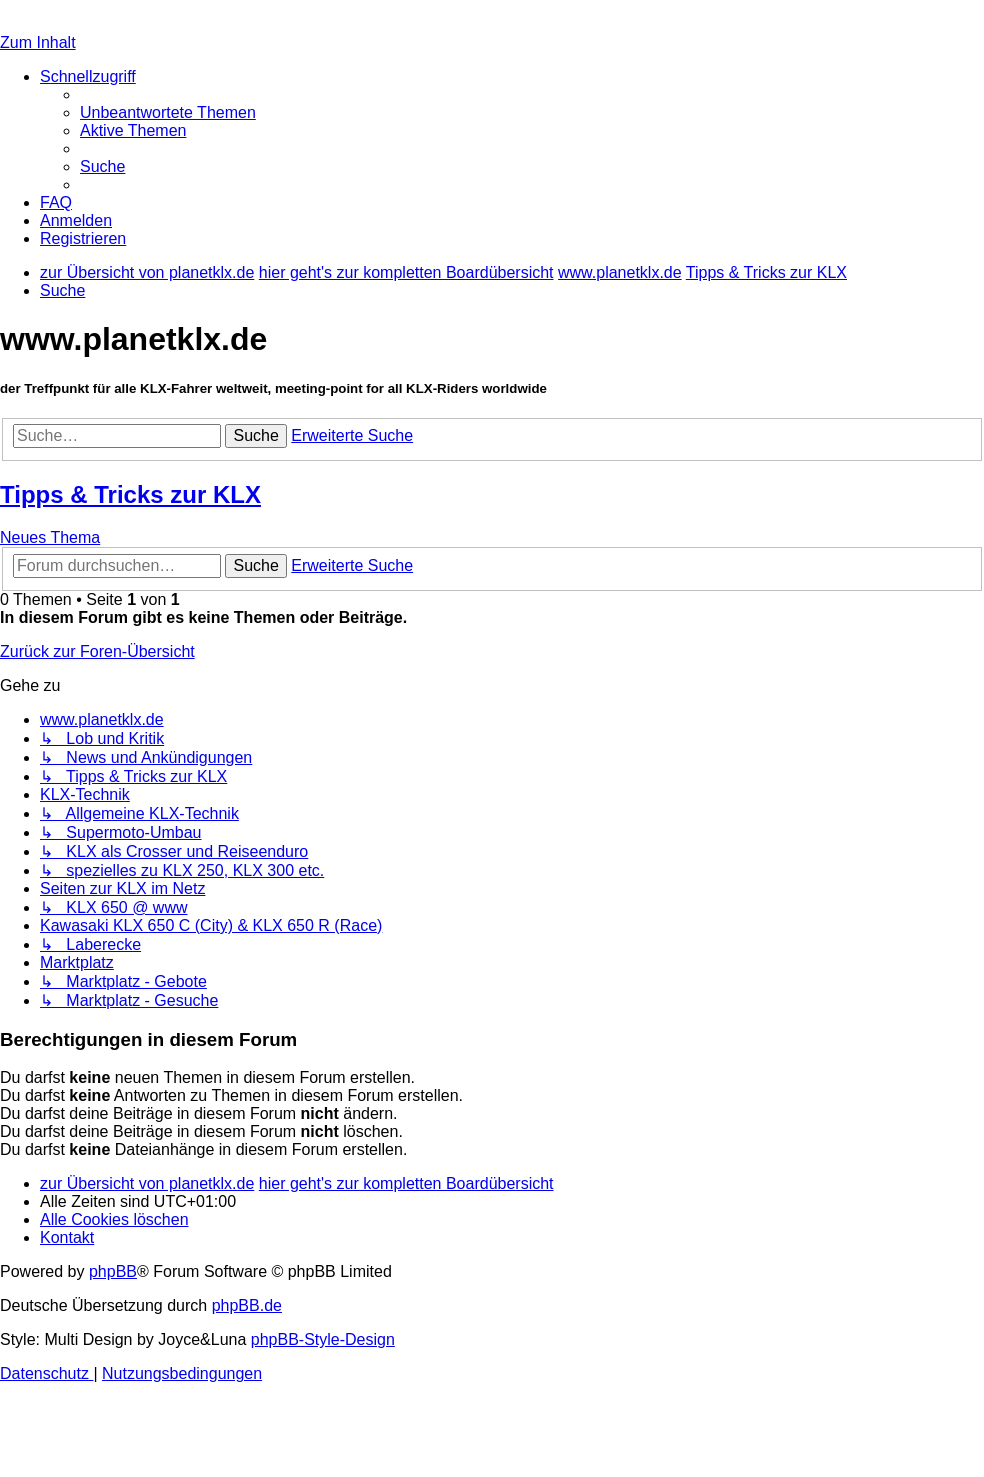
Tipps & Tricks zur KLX (130, 494)
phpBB (113, 1271)
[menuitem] (168, 112)
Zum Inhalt (38, 42)
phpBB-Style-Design (323, 1339)
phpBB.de (247, 1305)
